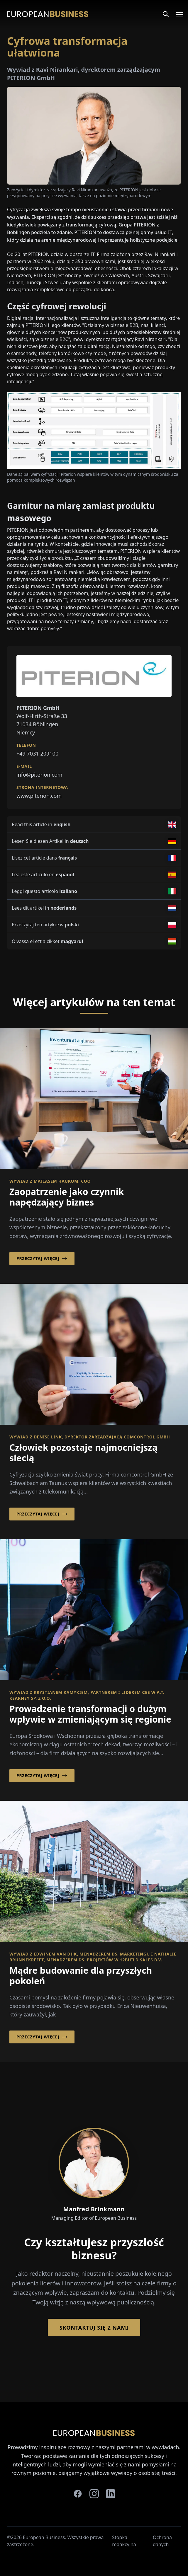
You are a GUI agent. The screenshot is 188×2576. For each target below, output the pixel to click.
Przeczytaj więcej (41, 1258)
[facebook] (77, 2493)
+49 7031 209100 (37, 753)
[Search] (165, 14)
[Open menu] (176, 14)
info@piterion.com (39, 774)
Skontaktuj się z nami (94, 2327)
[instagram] (94, 2493)
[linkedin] (110, 2493)
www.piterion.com (39, 795)
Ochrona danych (162, 2541)
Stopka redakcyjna (124, 2541)
